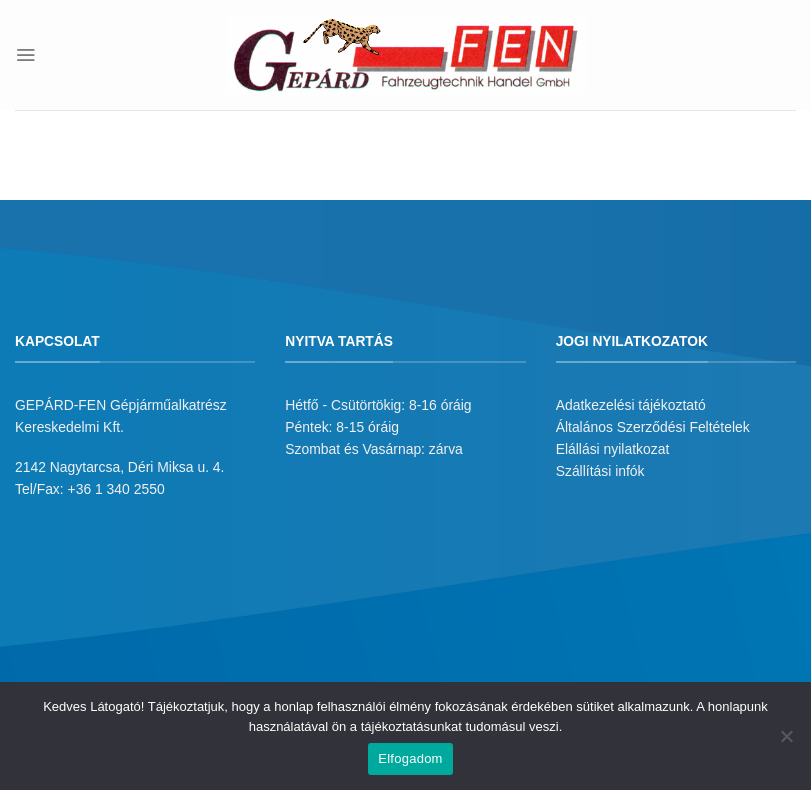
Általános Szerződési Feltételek (653, 427)
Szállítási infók (600, 471)
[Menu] (25, 54)
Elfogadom (410, 758)
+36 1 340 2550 (116, 489)
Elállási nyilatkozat (613, 449)
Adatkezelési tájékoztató (631, 405)
